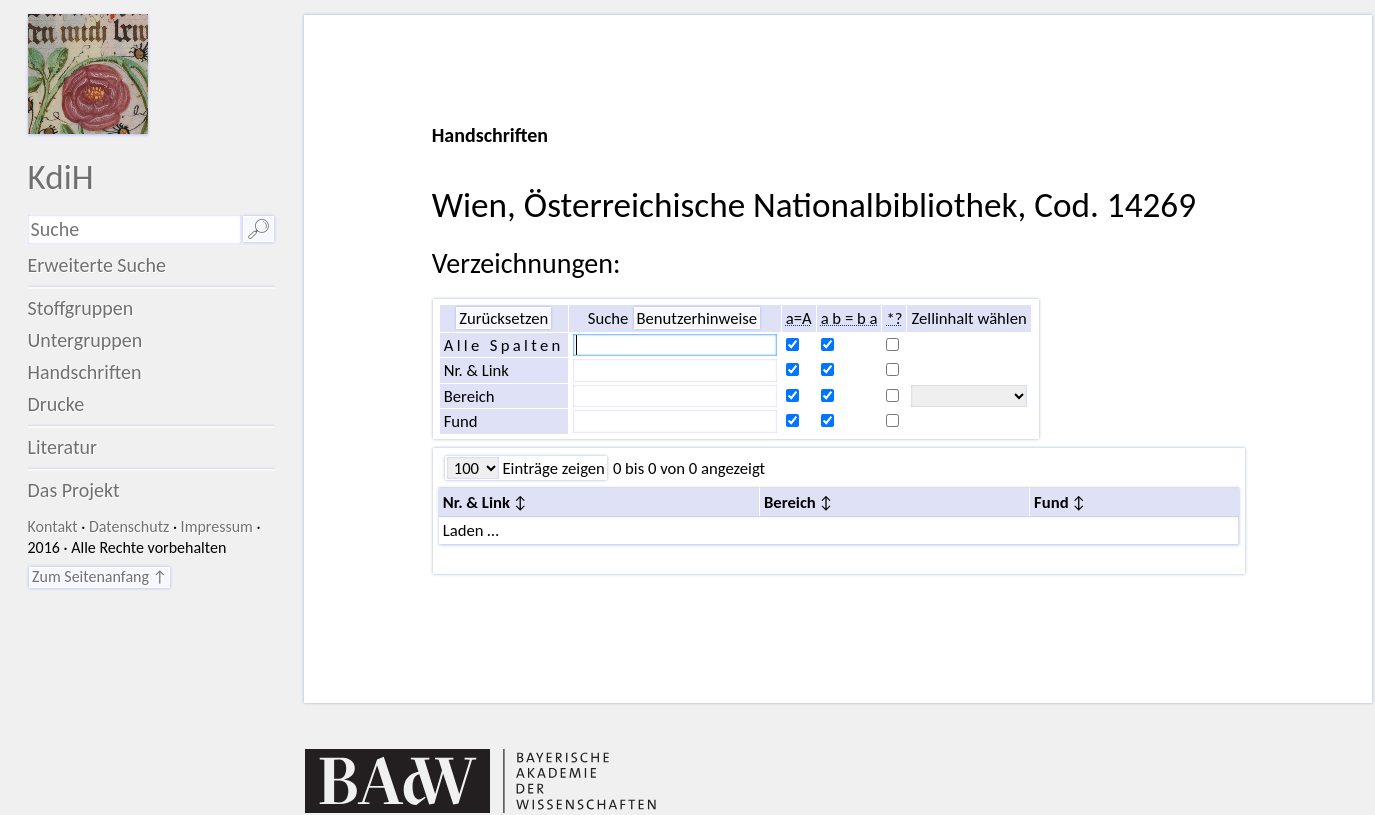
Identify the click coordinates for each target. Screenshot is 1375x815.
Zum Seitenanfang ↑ (99, 576)
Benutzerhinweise (697, 318)
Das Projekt (74, 490)
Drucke (56, 404)
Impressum (217, 526)
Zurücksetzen (503, 318)
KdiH (61, 176)
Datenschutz (129, 526)
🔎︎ (258, 229)
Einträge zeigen (552, 468)
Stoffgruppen (81, 308)
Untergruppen (85, 340)
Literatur (63, 447)
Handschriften (85, 372)
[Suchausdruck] (135, 229)
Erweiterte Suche (97, 265)
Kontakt (53, 526)
